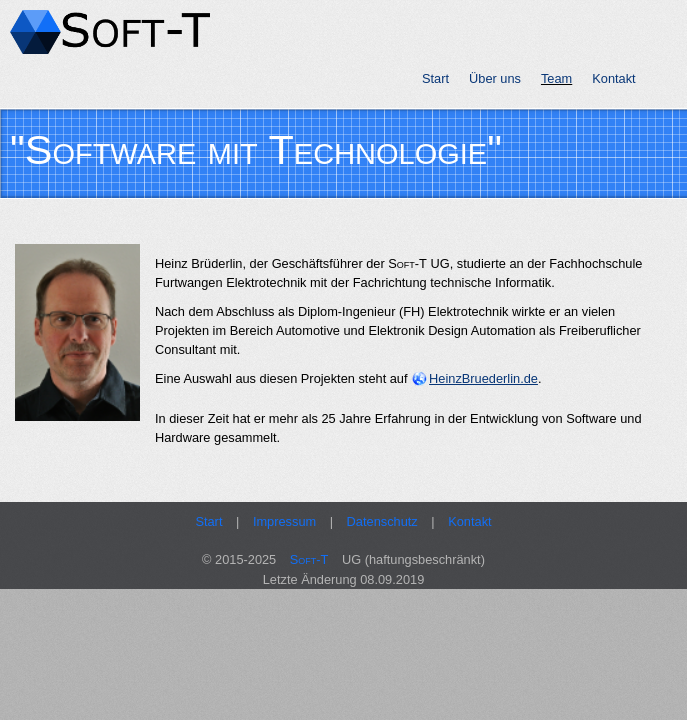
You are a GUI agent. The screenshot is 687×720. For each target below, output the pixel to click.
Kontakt (613, 78)
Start (435, 78)
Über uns (495, 78)
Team (556, 78)
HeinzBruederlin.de (483, 378)
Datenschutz (382, 521)
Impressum (284, 521)
